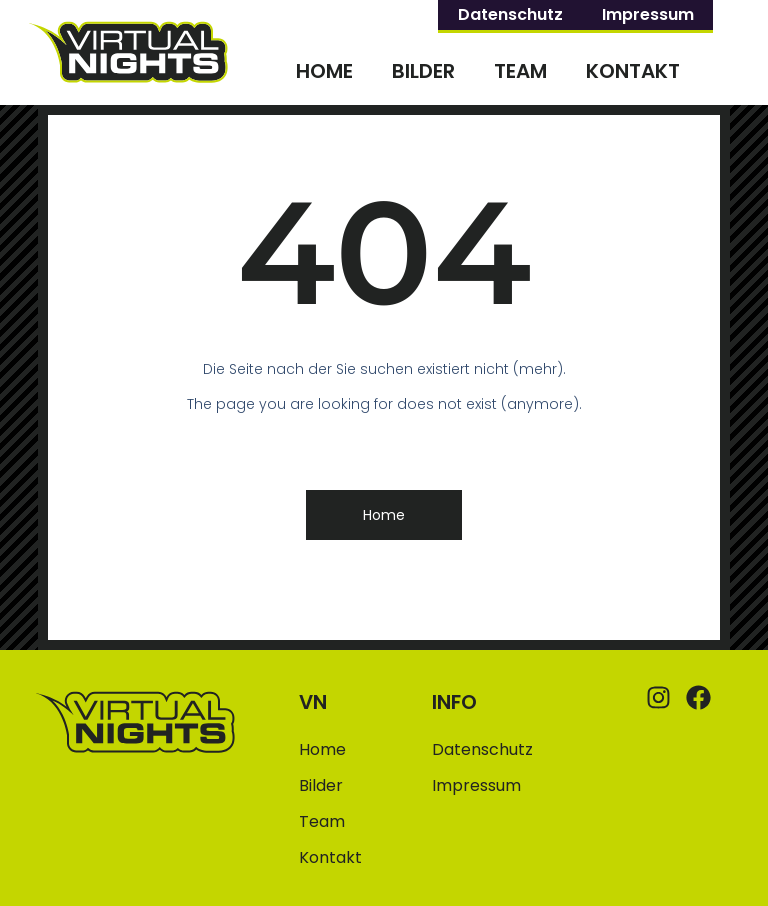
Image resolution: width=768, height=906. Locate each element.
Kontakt (633, 71)
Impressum (648, 14)
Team (520, 71)
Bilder (423, 71)
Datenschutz (510, 14)
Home (324, 71)
